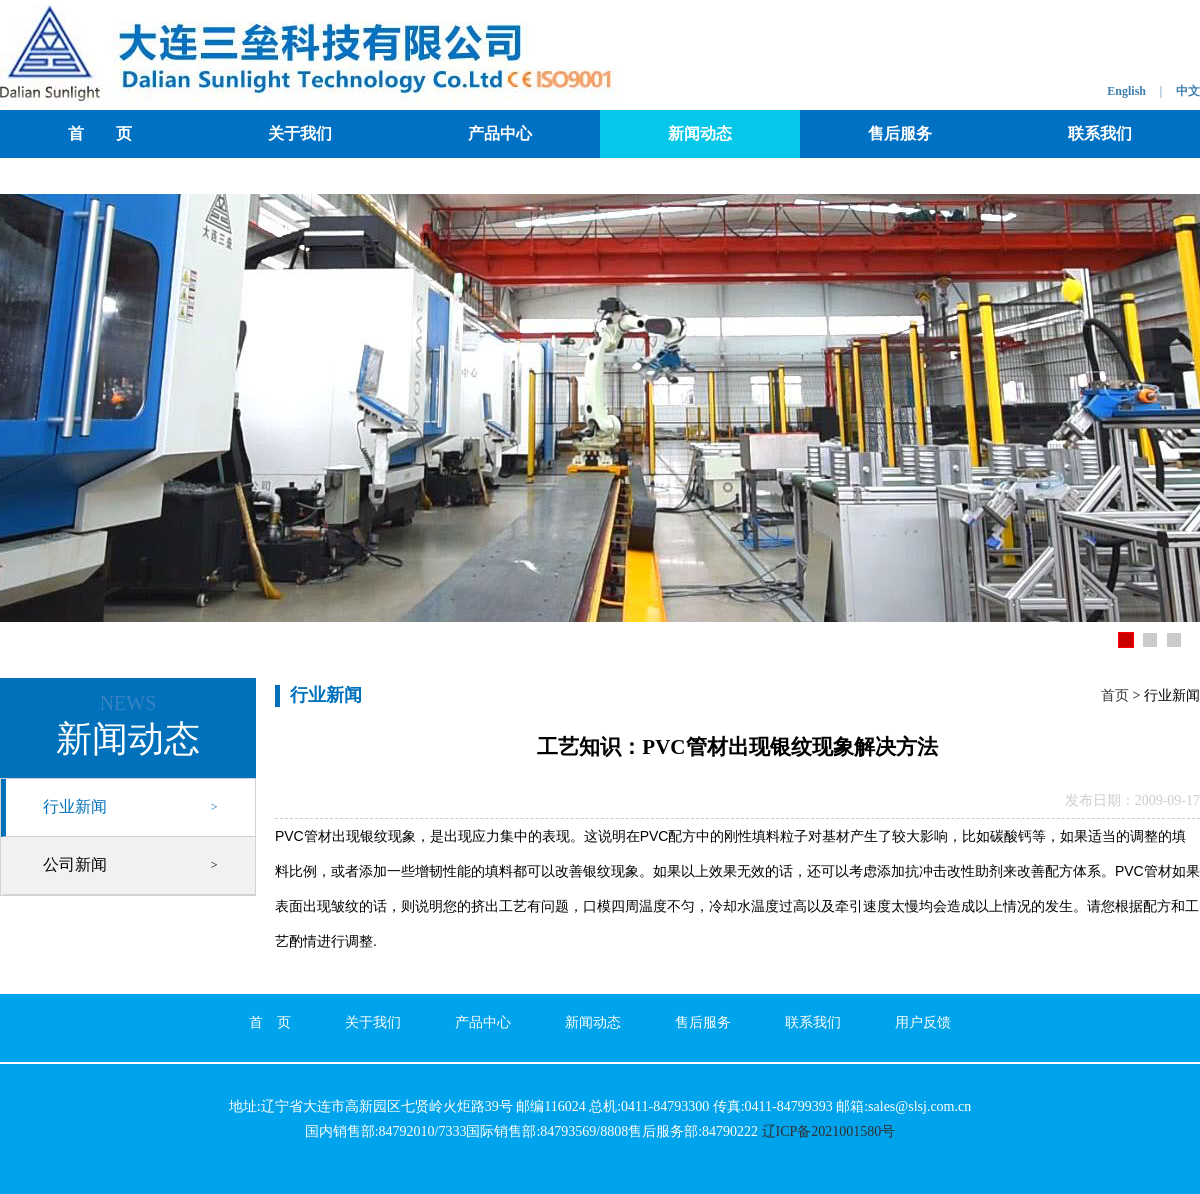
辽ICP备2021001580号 (829, 1131)
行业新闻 (75, 806)
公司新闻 (75, 864)
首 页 (100, 133)
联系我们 (1100, 133)
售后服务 (900, 133)
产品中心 (500, 133)
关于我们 (300, 133)
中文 (1188, 91)
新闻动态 (700, 133)
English (1126, 91)
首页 (1115, 695)
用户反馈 (923, 1022)
